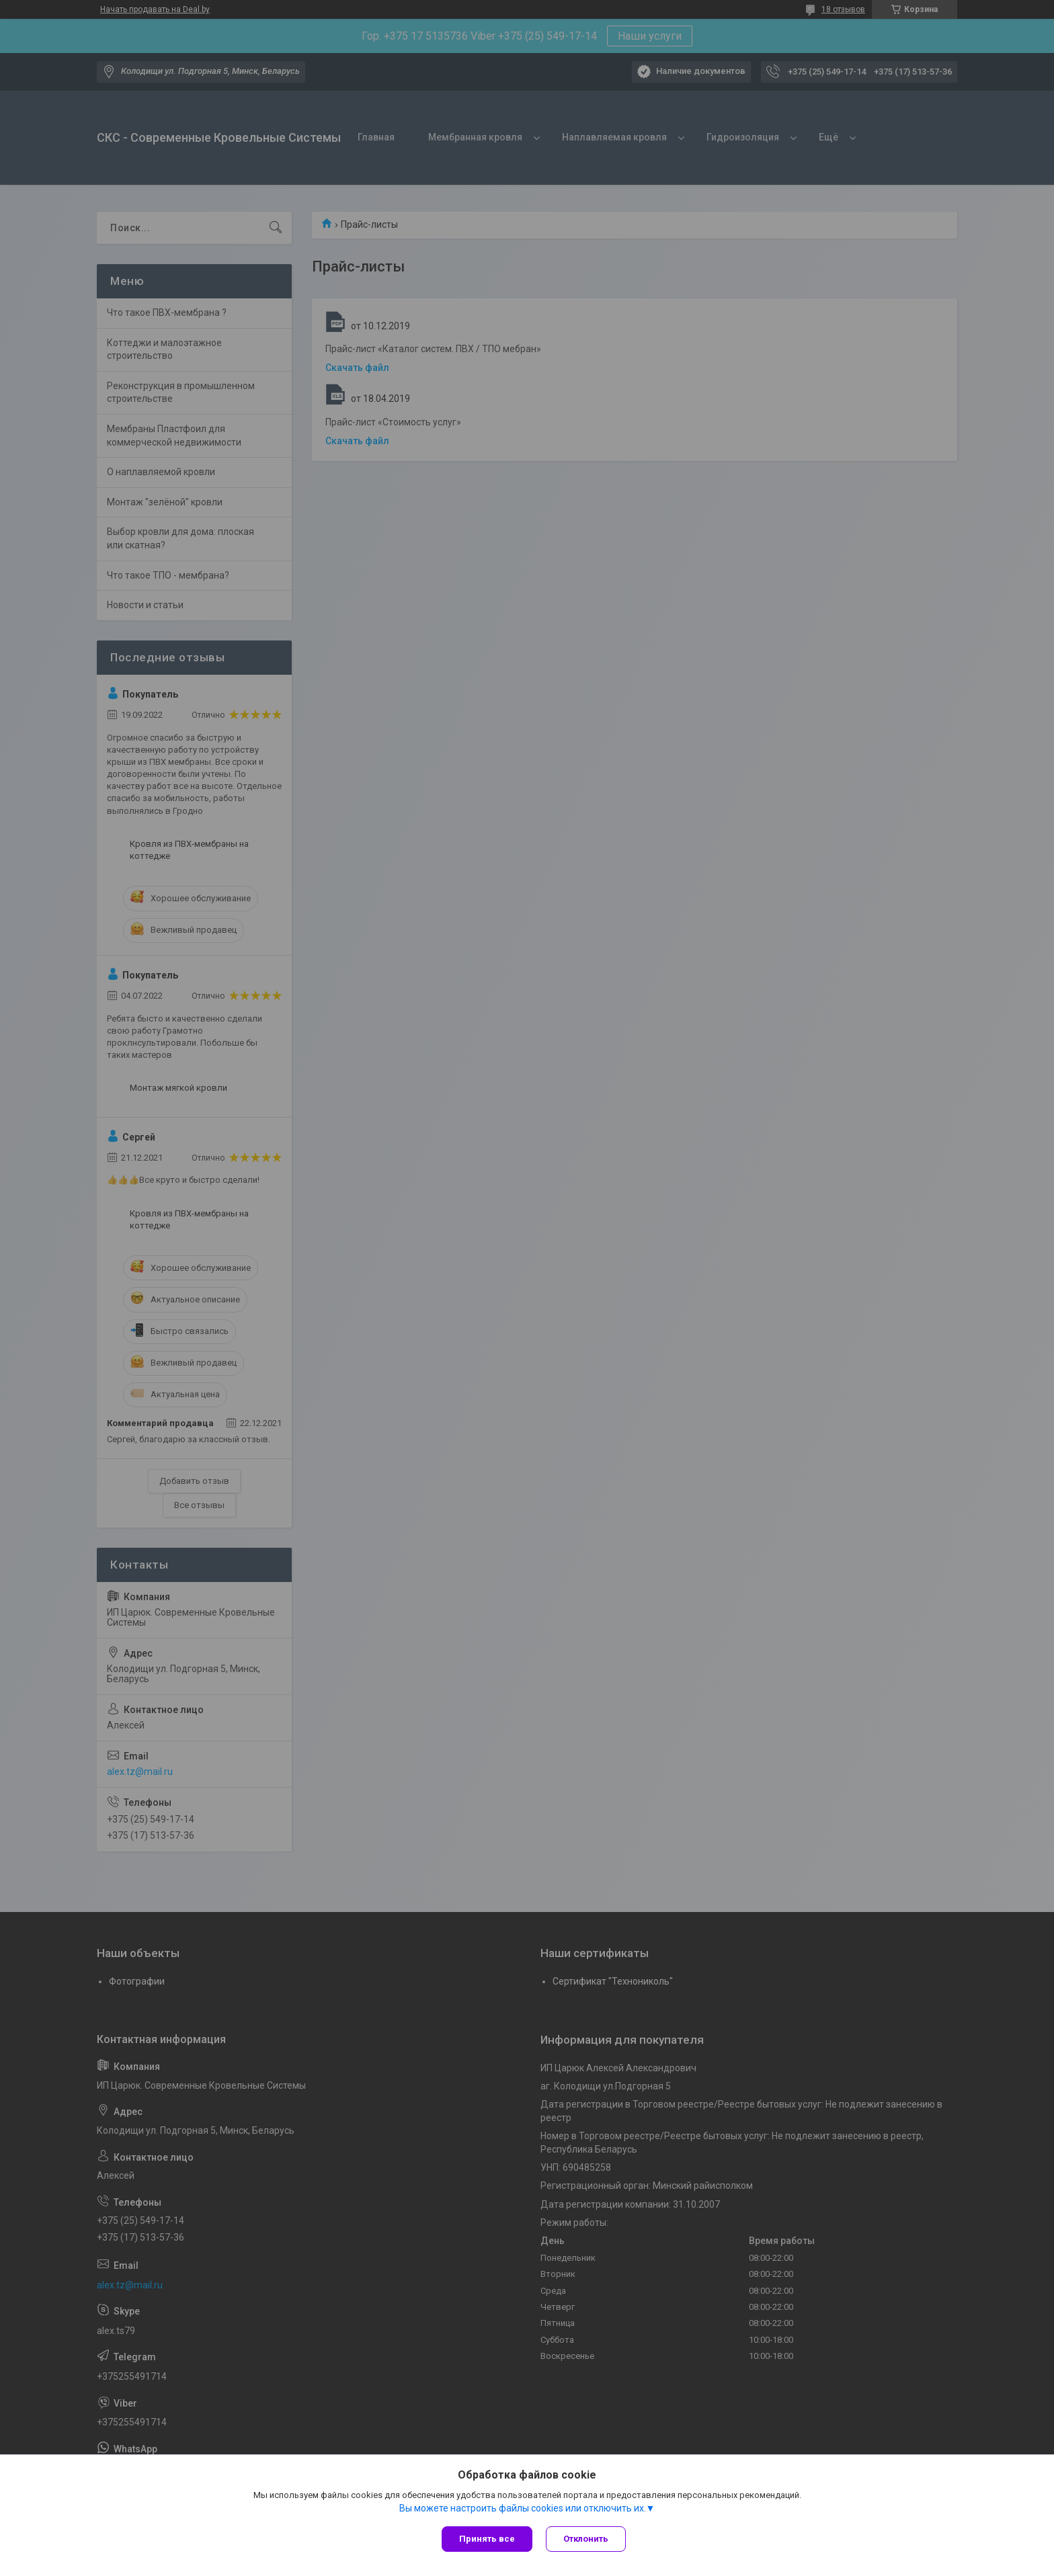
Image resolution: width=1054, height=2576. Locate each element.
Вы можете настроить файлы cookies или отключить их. (522, 2508)
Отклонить (585, 2539)
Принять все (487, 2539)
